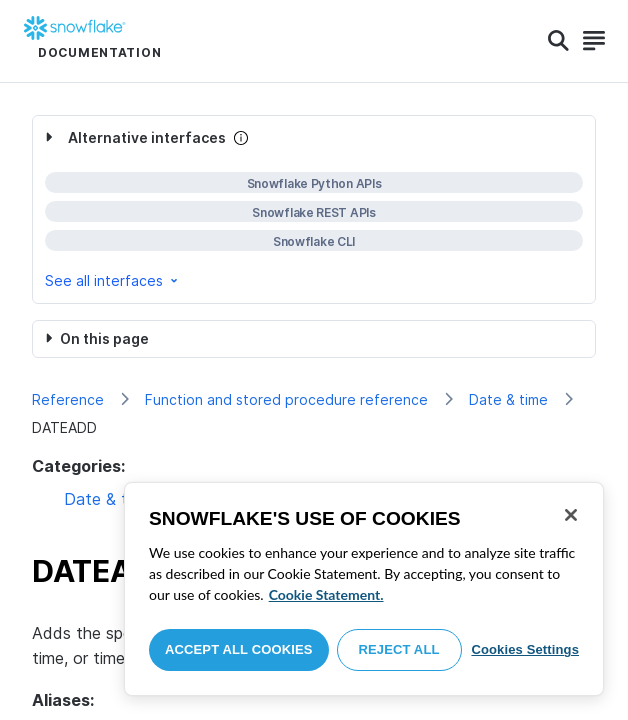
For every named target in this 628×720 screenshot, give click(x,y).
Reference (68, 399)
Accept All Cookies (239, 649)
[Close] (571, 515)
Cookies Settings (525, 649)
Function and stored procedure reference (286, 399)
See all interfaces (113, 280)
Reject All (399, 649)
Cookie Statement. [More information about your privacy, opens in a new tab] (326, 594)
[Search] (558, 41)
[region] (364, 589)
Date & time (508, 399)
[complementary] (314, 209)
